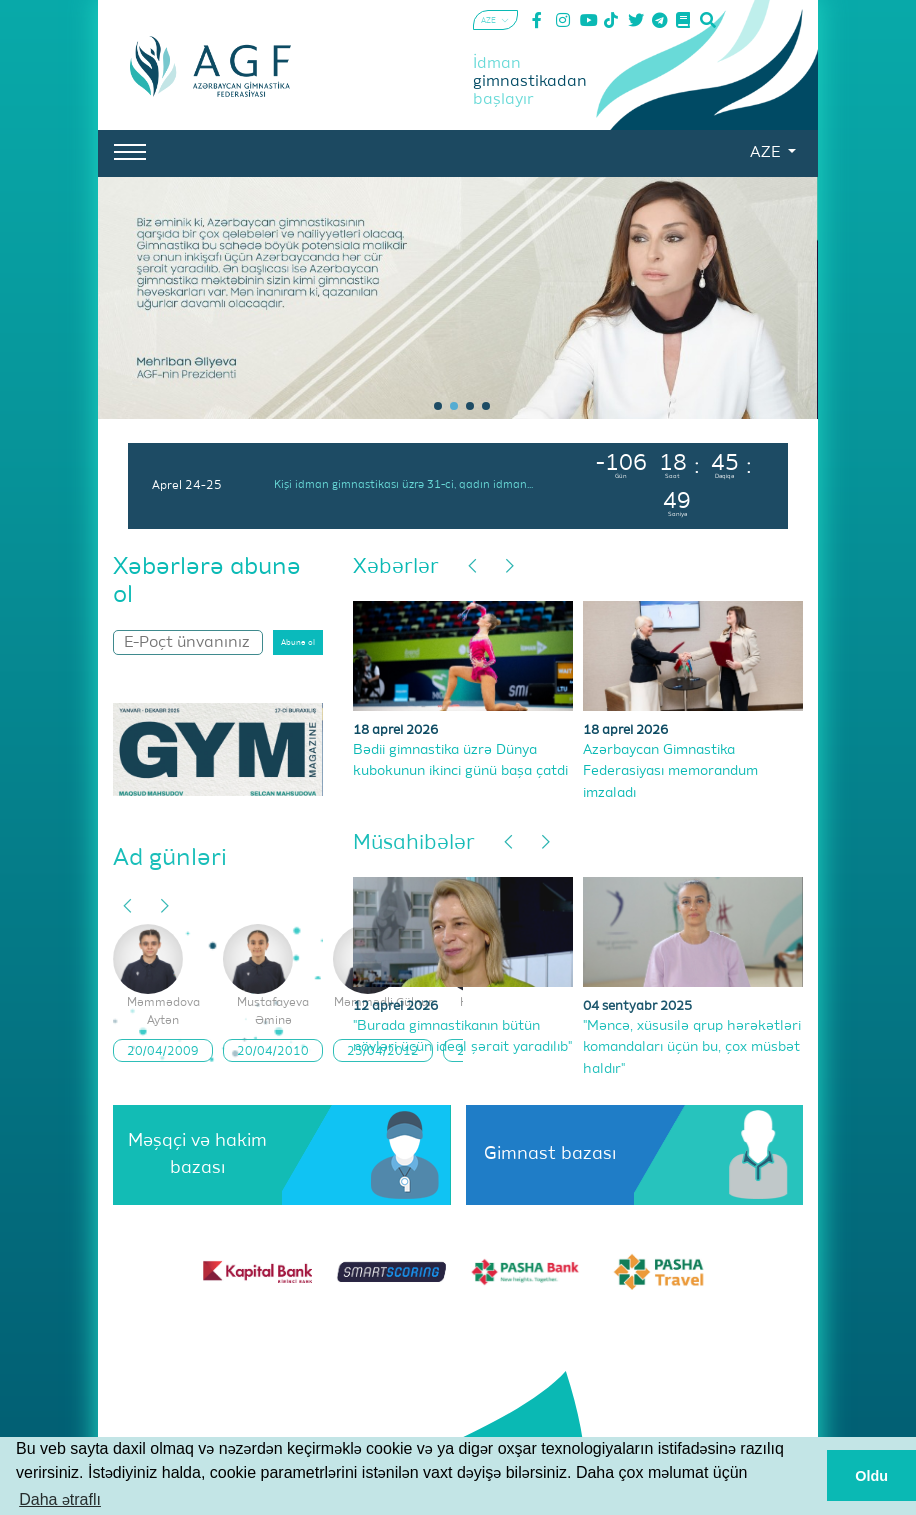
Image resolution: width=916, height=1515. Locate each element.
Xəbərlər (396, 567)
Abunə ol (298, 643)
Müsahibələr (414, 843)
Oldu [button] (871, 1476)
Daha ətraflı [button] (60, 1499)
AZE (767, 153)
